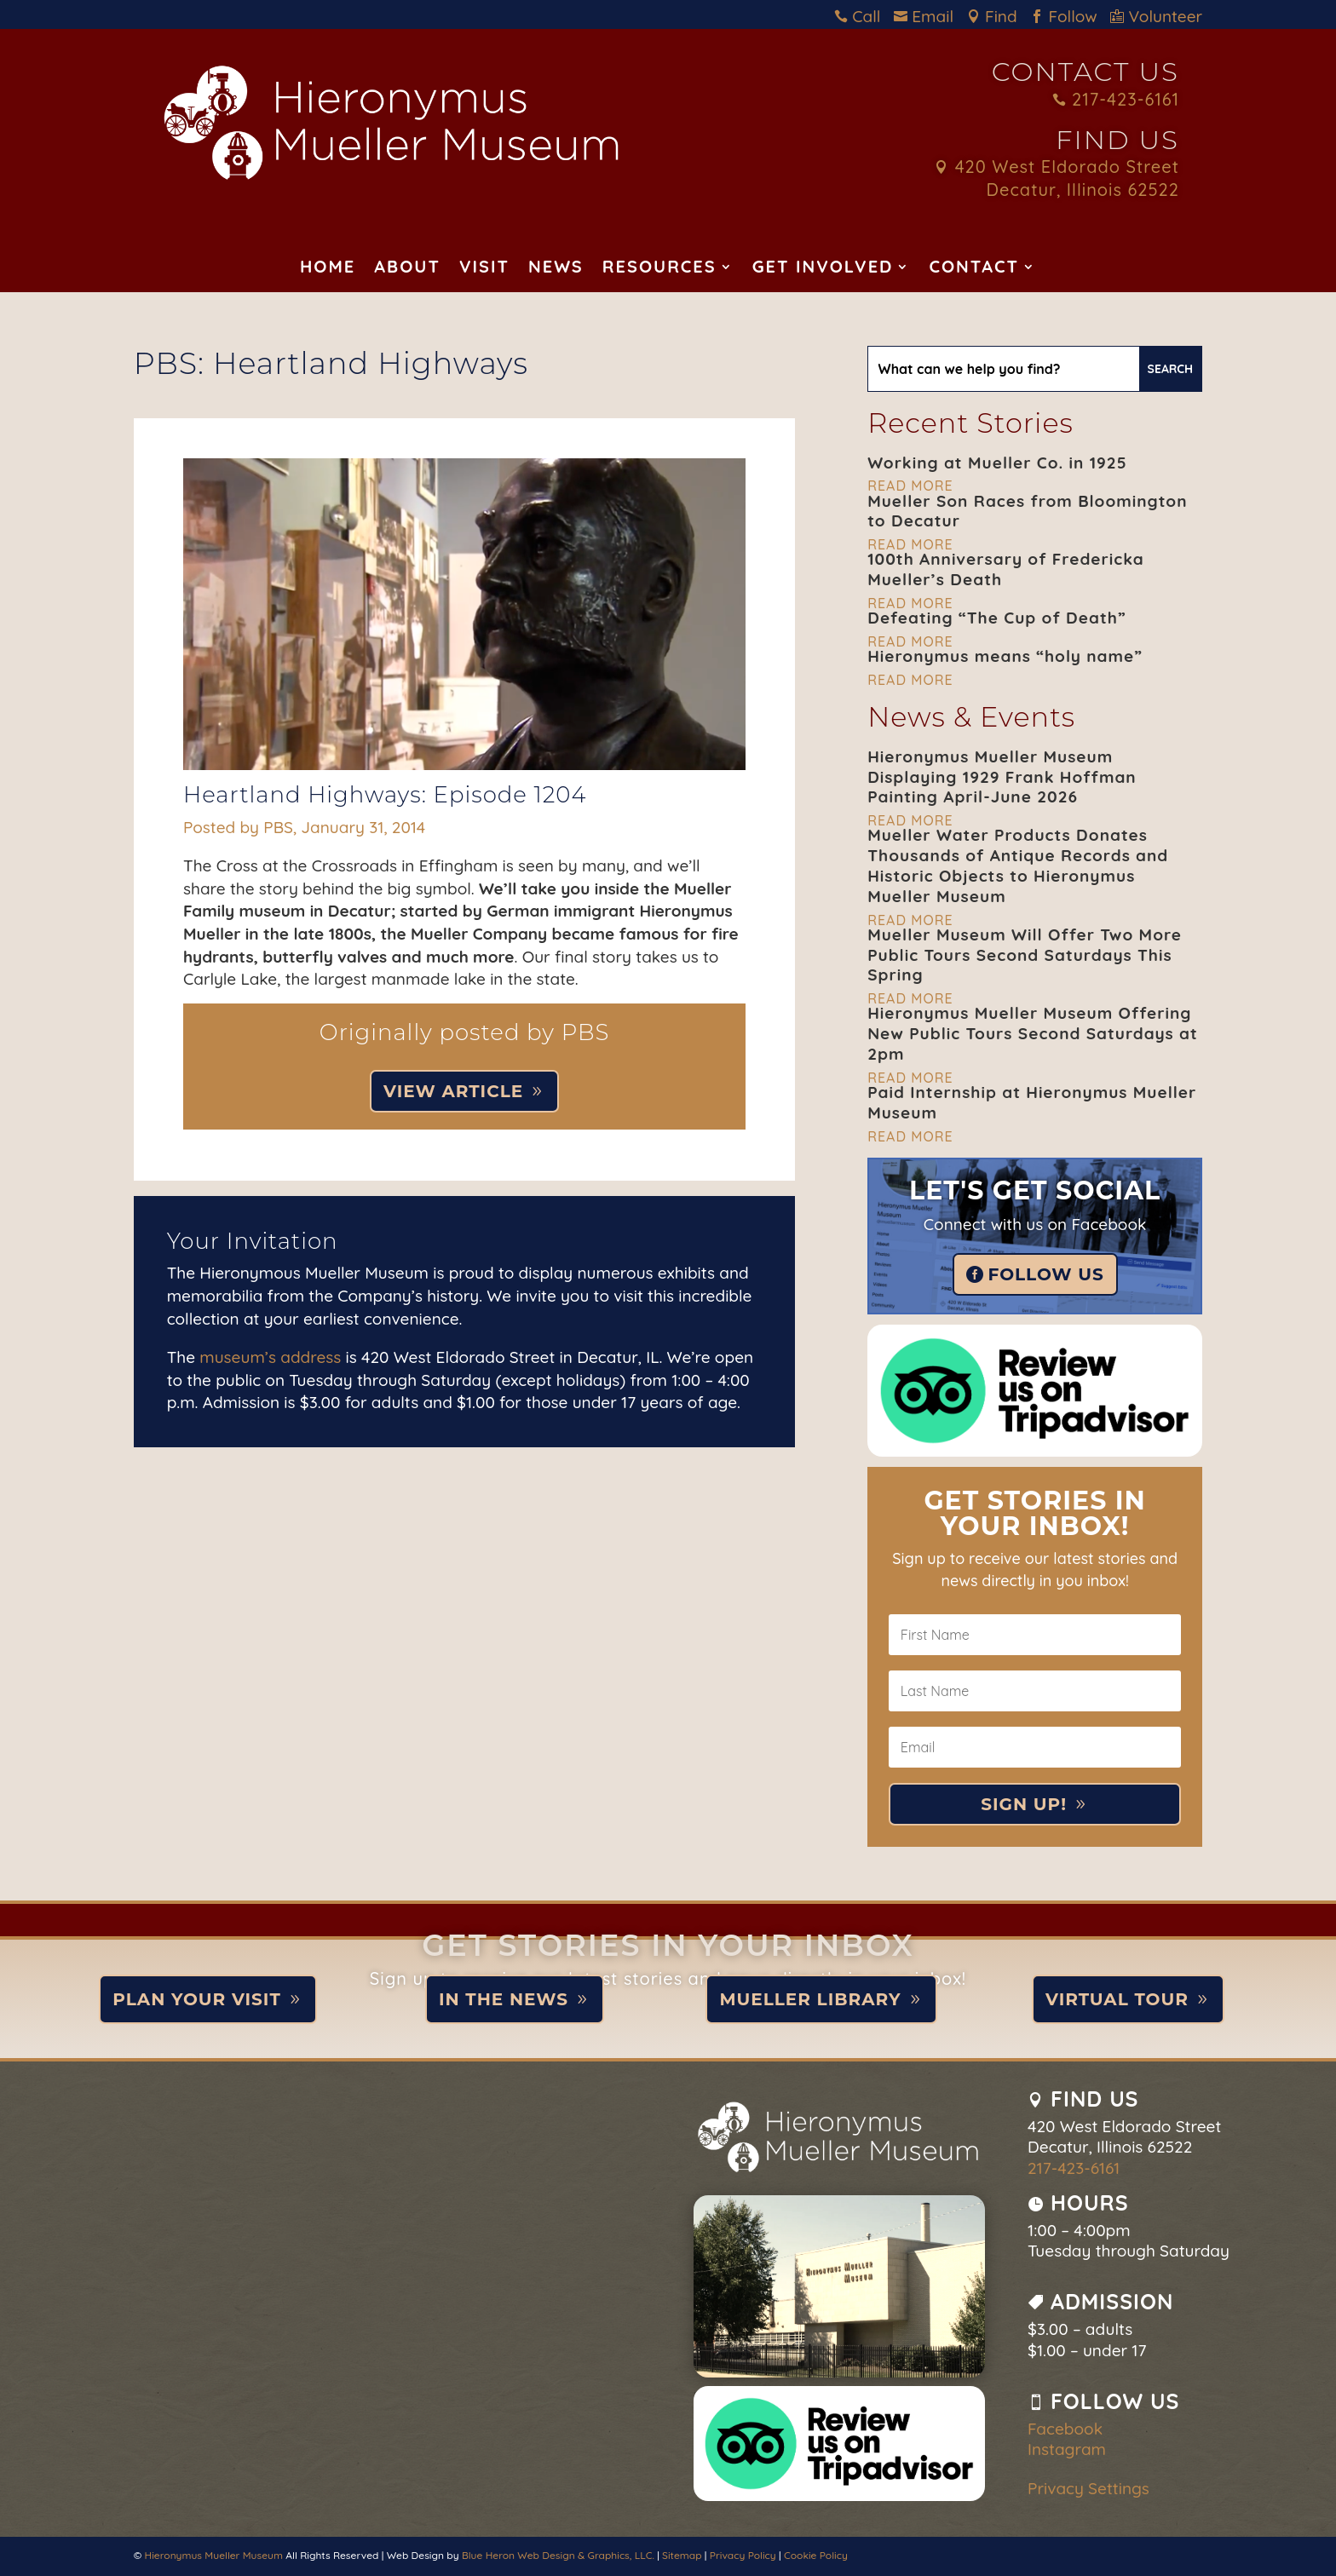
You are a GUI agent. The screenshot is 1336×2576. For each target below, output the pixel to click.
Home (327, 269)
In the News (503, 1999)
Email (928, 16)
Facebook (1065, 2428)
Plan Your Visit (196, 1999)
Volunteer (1156, 16)
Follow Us (1046, 1274)
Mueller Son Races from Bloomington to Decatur (1027, 511)
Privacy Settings (1088, 2488)
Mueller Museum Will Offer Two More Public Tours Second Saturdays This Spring (1024, 955)
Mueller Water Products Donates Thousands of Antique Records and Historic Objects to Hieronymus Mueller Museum (1017, 865)
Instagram (1067, 2449)
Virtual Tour (1117, 1999)
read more (910, 486)
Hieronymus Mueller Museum (214, 2555)
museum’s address (270, 1357)
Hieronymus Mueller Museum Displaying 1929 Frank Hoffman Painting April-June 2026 (1002, 777)
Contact (974, 269)
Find (996, 16)
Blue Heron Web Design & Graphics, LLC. (558, 2555)
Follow (1068, 16)
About (407, 269)
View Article (453, 1091)
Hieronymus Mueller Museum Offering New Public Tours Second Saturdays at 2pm (1032, 1033)
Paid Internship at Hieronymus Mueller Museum (1031, 1102)
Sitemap (681, 2555)
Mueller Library (810, 1999)
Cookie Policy (816, 2555)
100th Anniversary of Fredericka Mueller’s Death (1005, 569)
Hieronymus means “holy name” (1005, 656)
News (556, 269)
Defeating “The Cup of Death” (996, 617)
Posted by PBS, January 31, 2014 (304, 827)
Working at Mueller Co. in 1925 (996, 462)
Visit (484, 269)
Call (862, 16)
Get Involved (823, 269)
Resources (659, 269)
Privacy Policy (743, 2555)
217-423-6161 (1115, 99)
